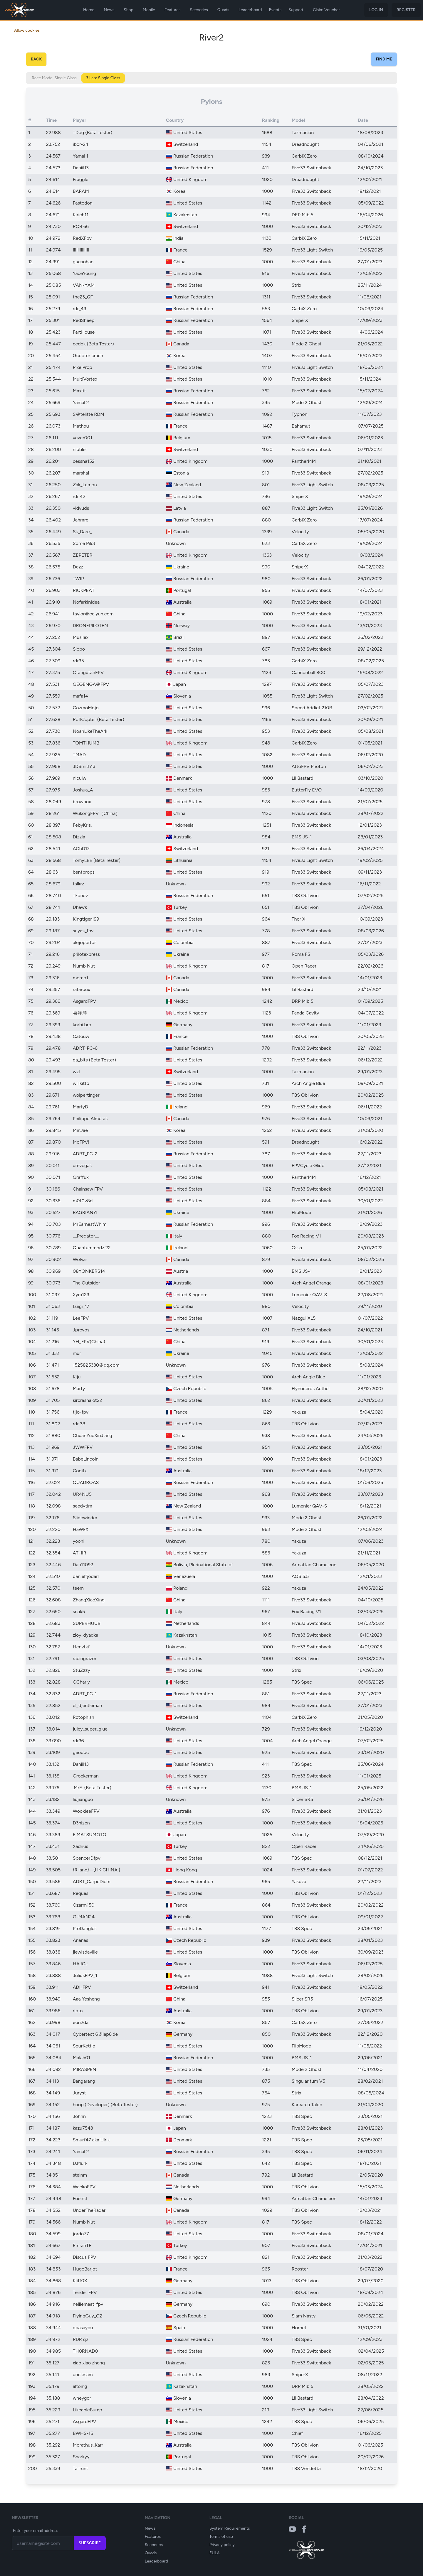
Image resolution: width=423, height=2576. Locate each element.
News (109, 9)
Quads (223, 9)
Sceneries (199, 9)
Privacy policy (222, 2544)
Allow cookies (27, 30)
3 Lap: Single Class (103, 77)
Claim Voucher (326, 9)
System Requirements (229, 2528)
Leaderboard (250, 9)
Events (275, 9)
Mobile (149, 9)
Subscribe (90, 2542)
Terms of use (221, 2536)
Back (36, 59)
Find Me (384, 59)
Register (406, 9)
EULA (214, 2552)
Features (172, 9)
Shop (128, 9)
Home (88, 9)
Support (295, 9)
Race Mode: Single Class (54, 77)
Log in (376, 9)
